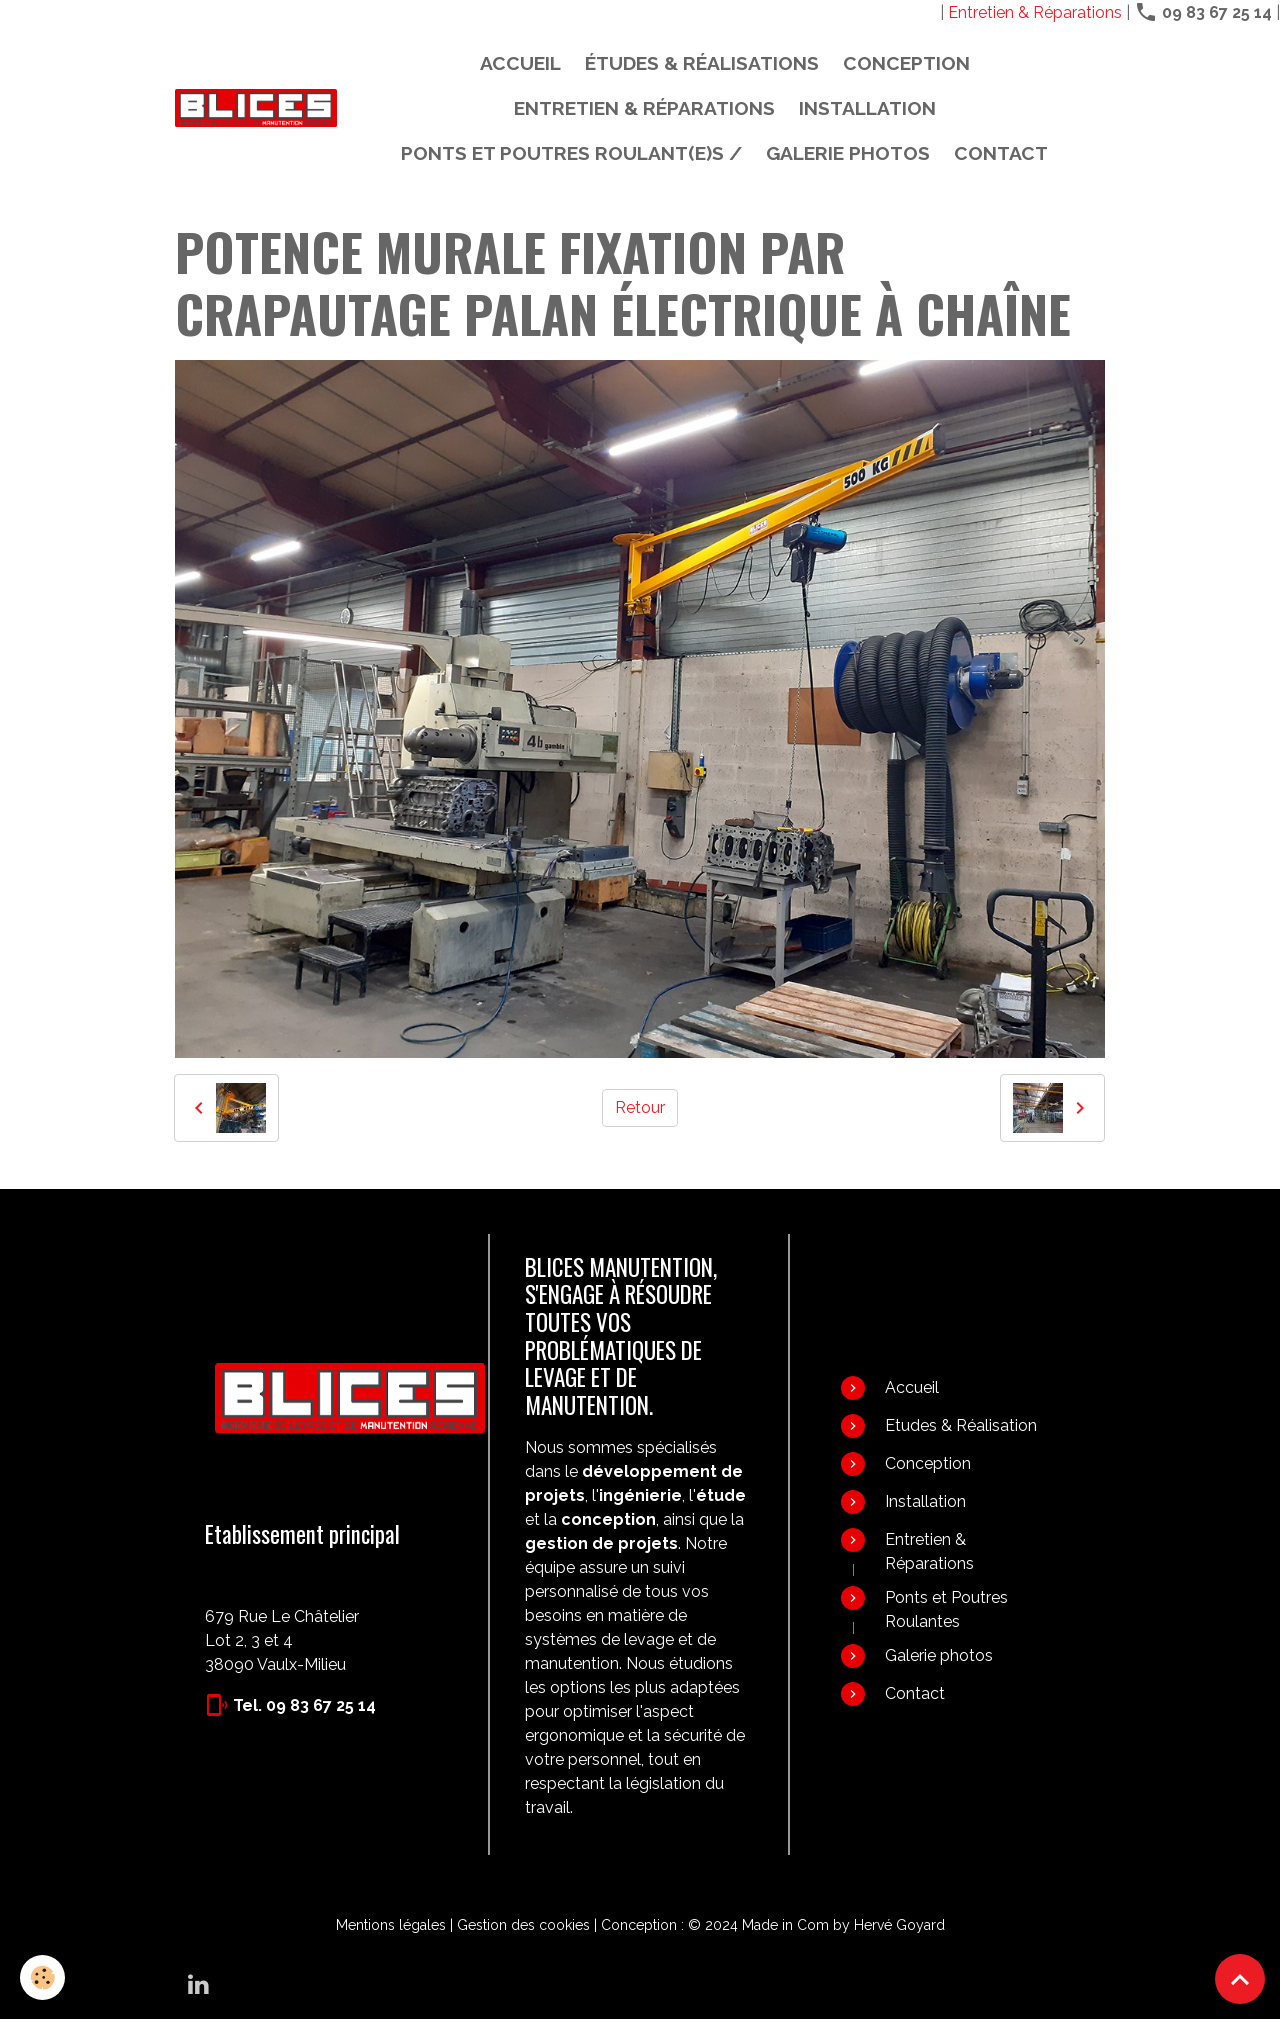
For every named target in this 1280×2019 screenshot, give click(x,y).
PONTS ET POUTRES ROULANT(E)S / (571, 153)
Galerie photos (848, 153)
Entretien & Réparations (1035, 12)
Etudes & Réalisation (961, 1425)
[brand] (256, 108)
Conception (906, 63)
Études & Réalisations (702, 63)
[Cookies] (42, 1977)
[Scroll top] (1240, 1979)
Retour (640, 1107)
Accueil (520, 63)
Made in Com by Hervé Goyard (843, 1925)
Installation (867, 108)
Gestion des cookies (523, 1925)
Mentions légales (391, 1925)
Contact (1001, 153)
